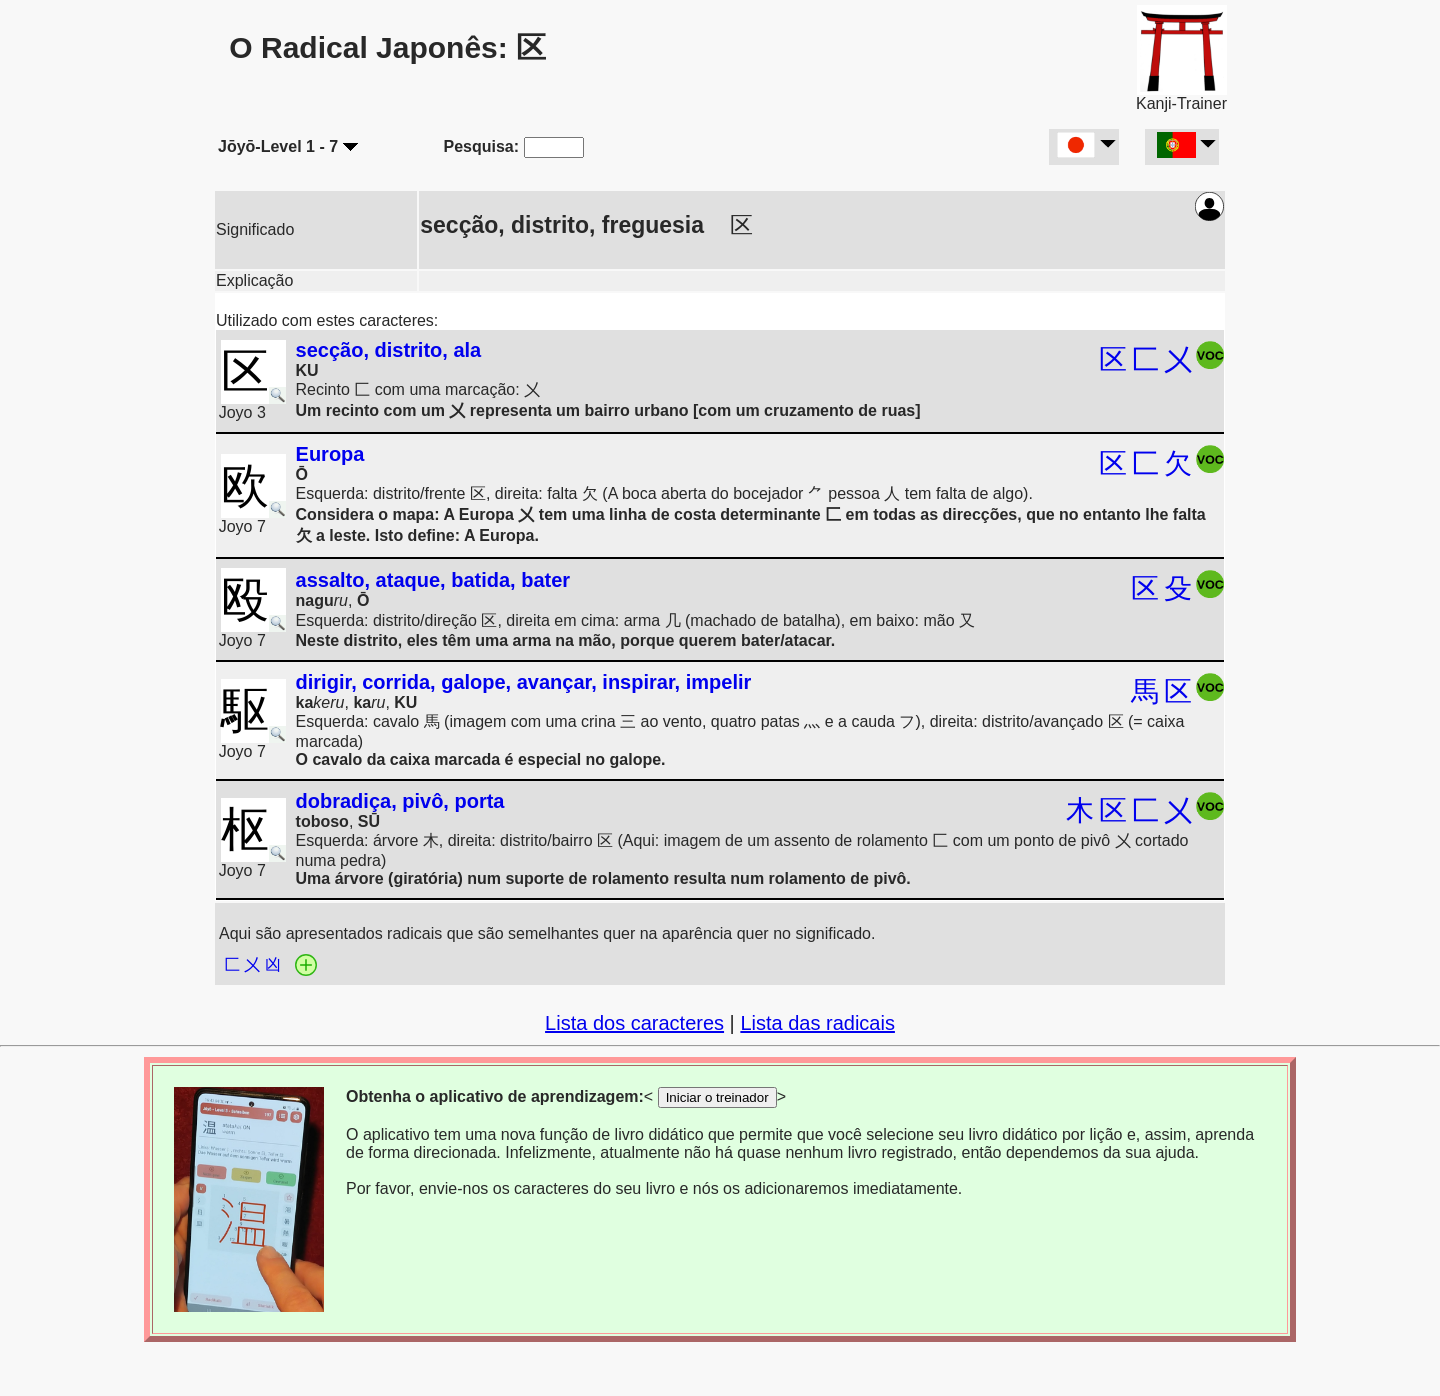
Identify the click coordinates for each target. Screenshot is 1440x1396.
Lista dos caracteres (634, 1023)
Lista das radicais (817, 1023)
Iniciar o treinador (717, 1097)
